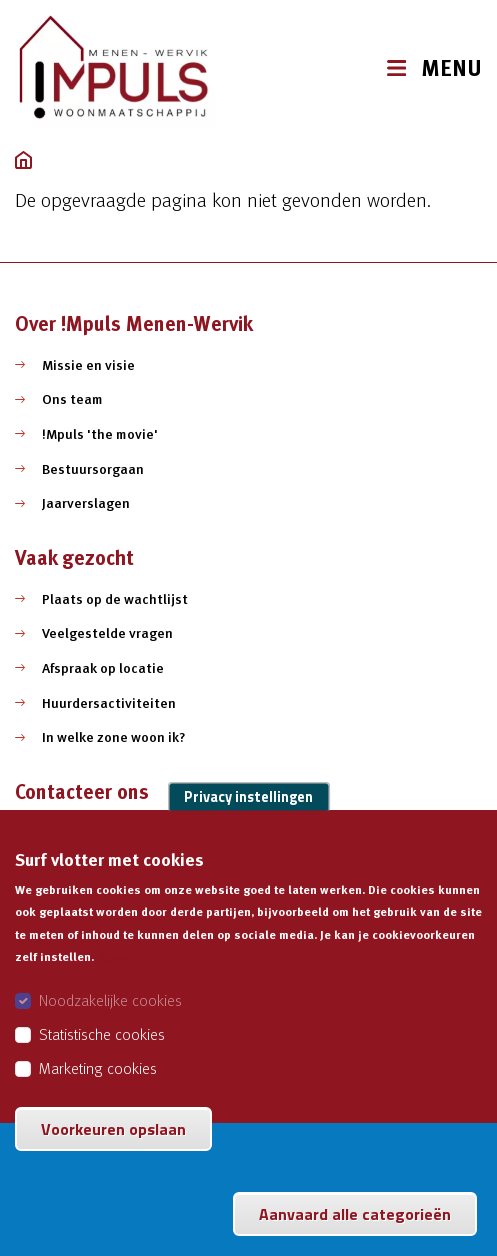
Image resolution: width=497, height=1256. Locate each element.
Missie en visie (88, 365)
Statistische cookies (102, 1053)
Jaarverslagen (86, 503)
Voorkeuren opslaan (113, 1148)
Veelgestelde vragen (107, 633)
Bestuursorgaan (93, 469)
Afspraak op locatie (103, 668)
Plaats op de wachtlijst (115, 599)
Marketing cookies (98, 1087)
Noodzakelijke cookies (110, 1019)
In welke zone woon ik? (114, 737)
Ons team (72, 399)
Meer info (130, 976)
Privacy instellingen (248, 815)
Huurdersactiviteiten (109, 703)
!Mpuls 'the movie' (100, 434)
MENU (451, 68)
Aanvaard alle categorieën (355, 1233)
